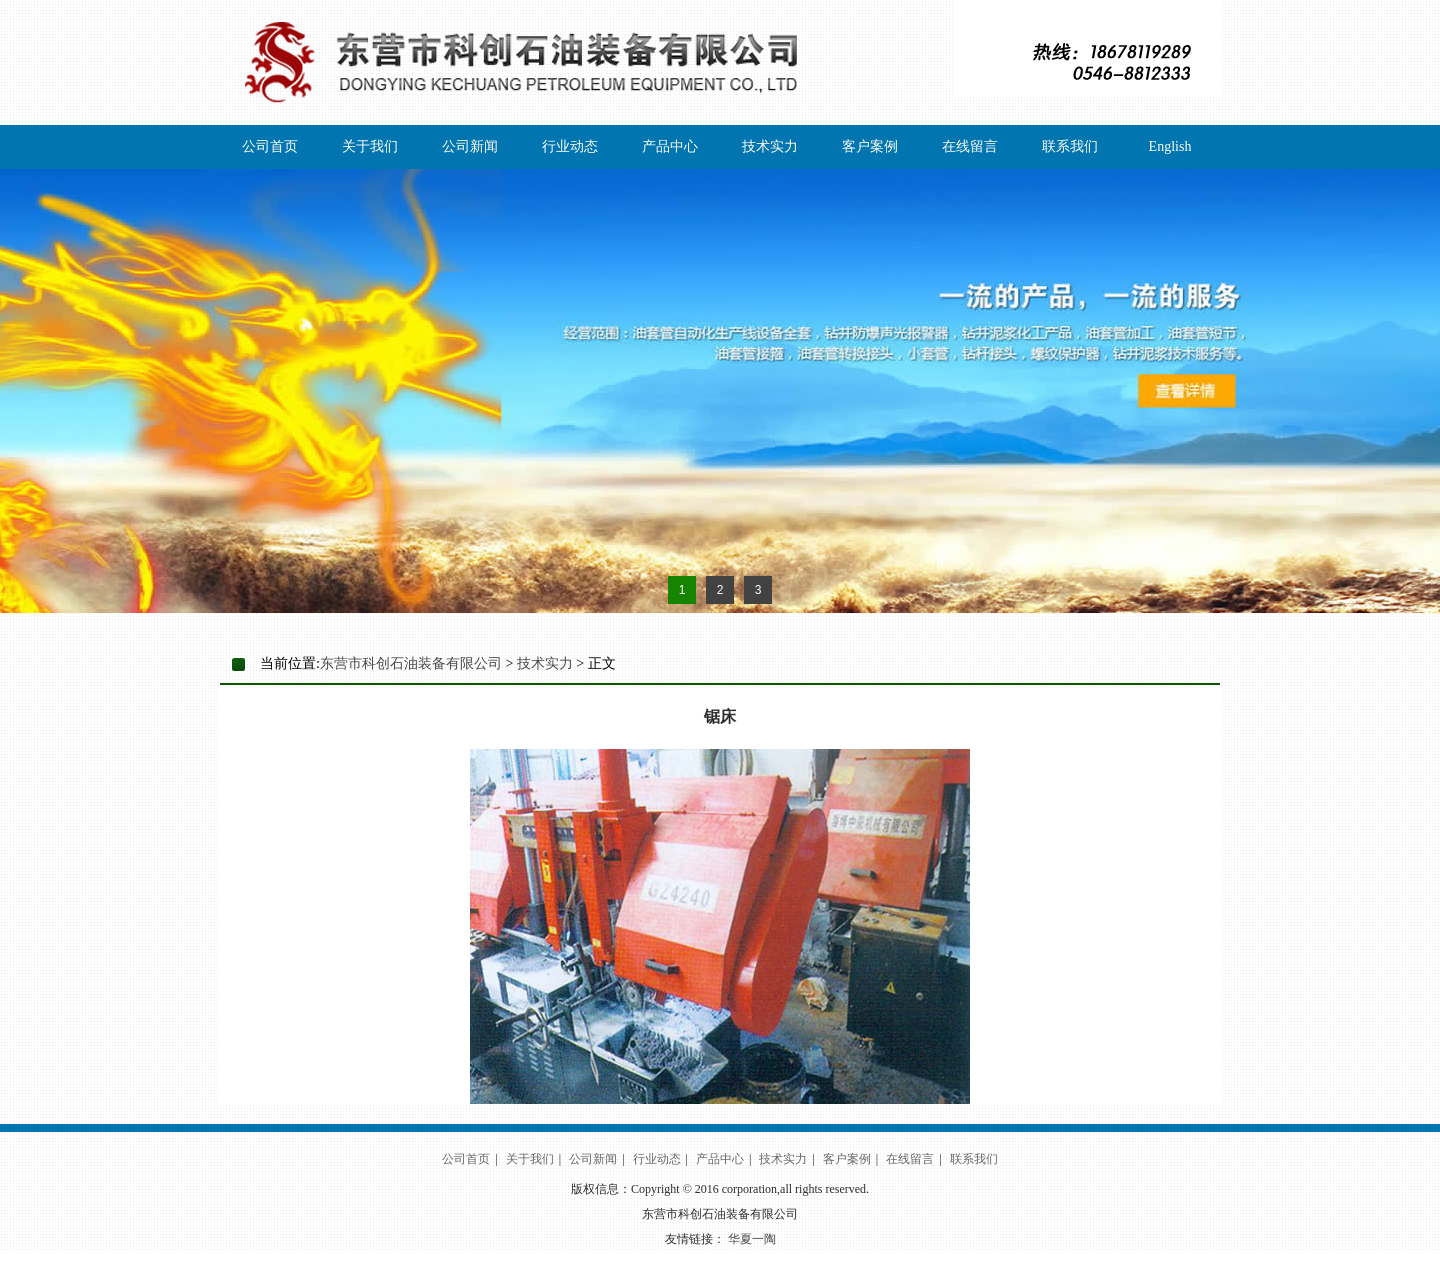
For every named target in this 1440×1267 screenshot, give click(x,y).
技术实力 (770, 146)
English (1170, 146)
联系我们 (1070, 146)
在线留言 (970, 146)
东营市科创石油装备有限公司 (411, 663)
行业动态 (570, 146)
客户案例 (870, 146)
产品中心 (670, 146)
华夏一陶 (752, 1239)
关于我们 (370, 146)
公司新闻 (470, 146)
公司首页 (270, 146)
